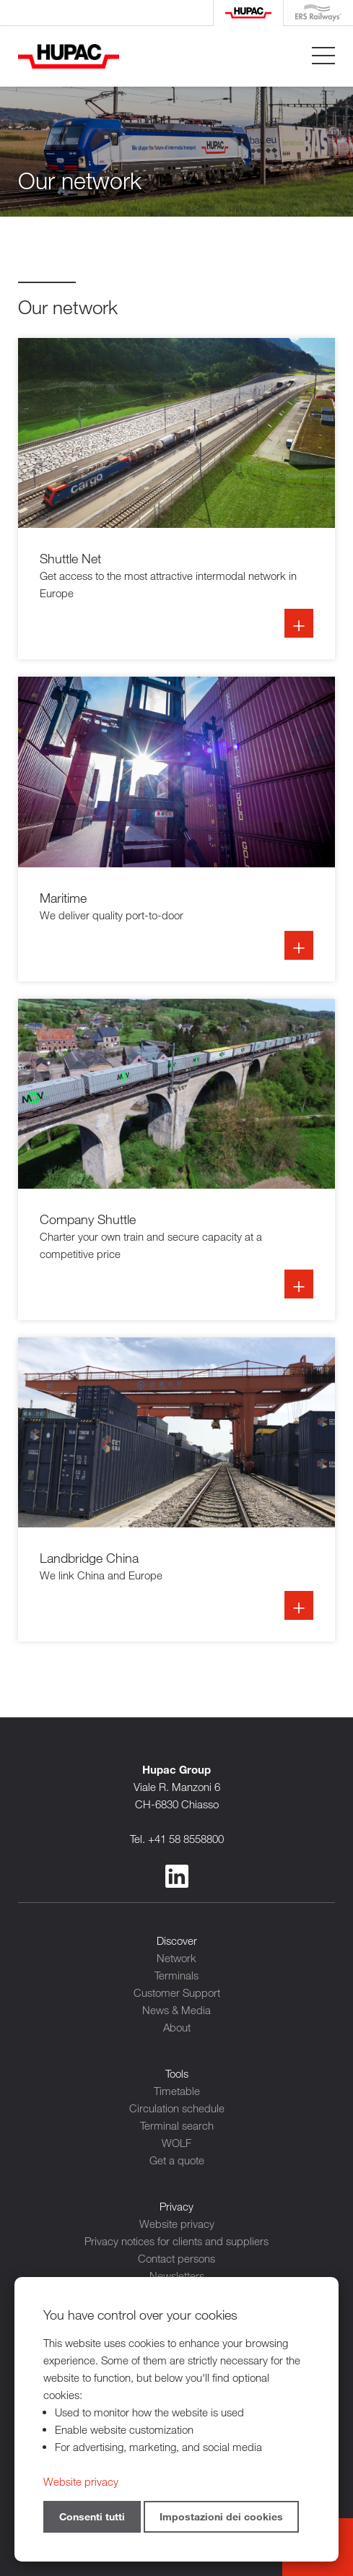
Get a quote (176, 2160)
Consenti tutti (92, 2516)
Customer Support (177, 1992)
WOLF (176, 2142)
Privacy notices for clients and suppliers (176, 2240)
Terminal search (177, 2125)
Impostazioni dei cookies (221, 2516)
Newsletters (176, 2275)
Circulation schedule (177, 2108)
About (177, 2027)
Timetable (177, 2090)
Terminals (176, 1975)
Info (176, 498)
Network (176, 1957)
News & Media (176, 2009)
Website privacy (176, 2223)
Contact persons (176, 2258)
